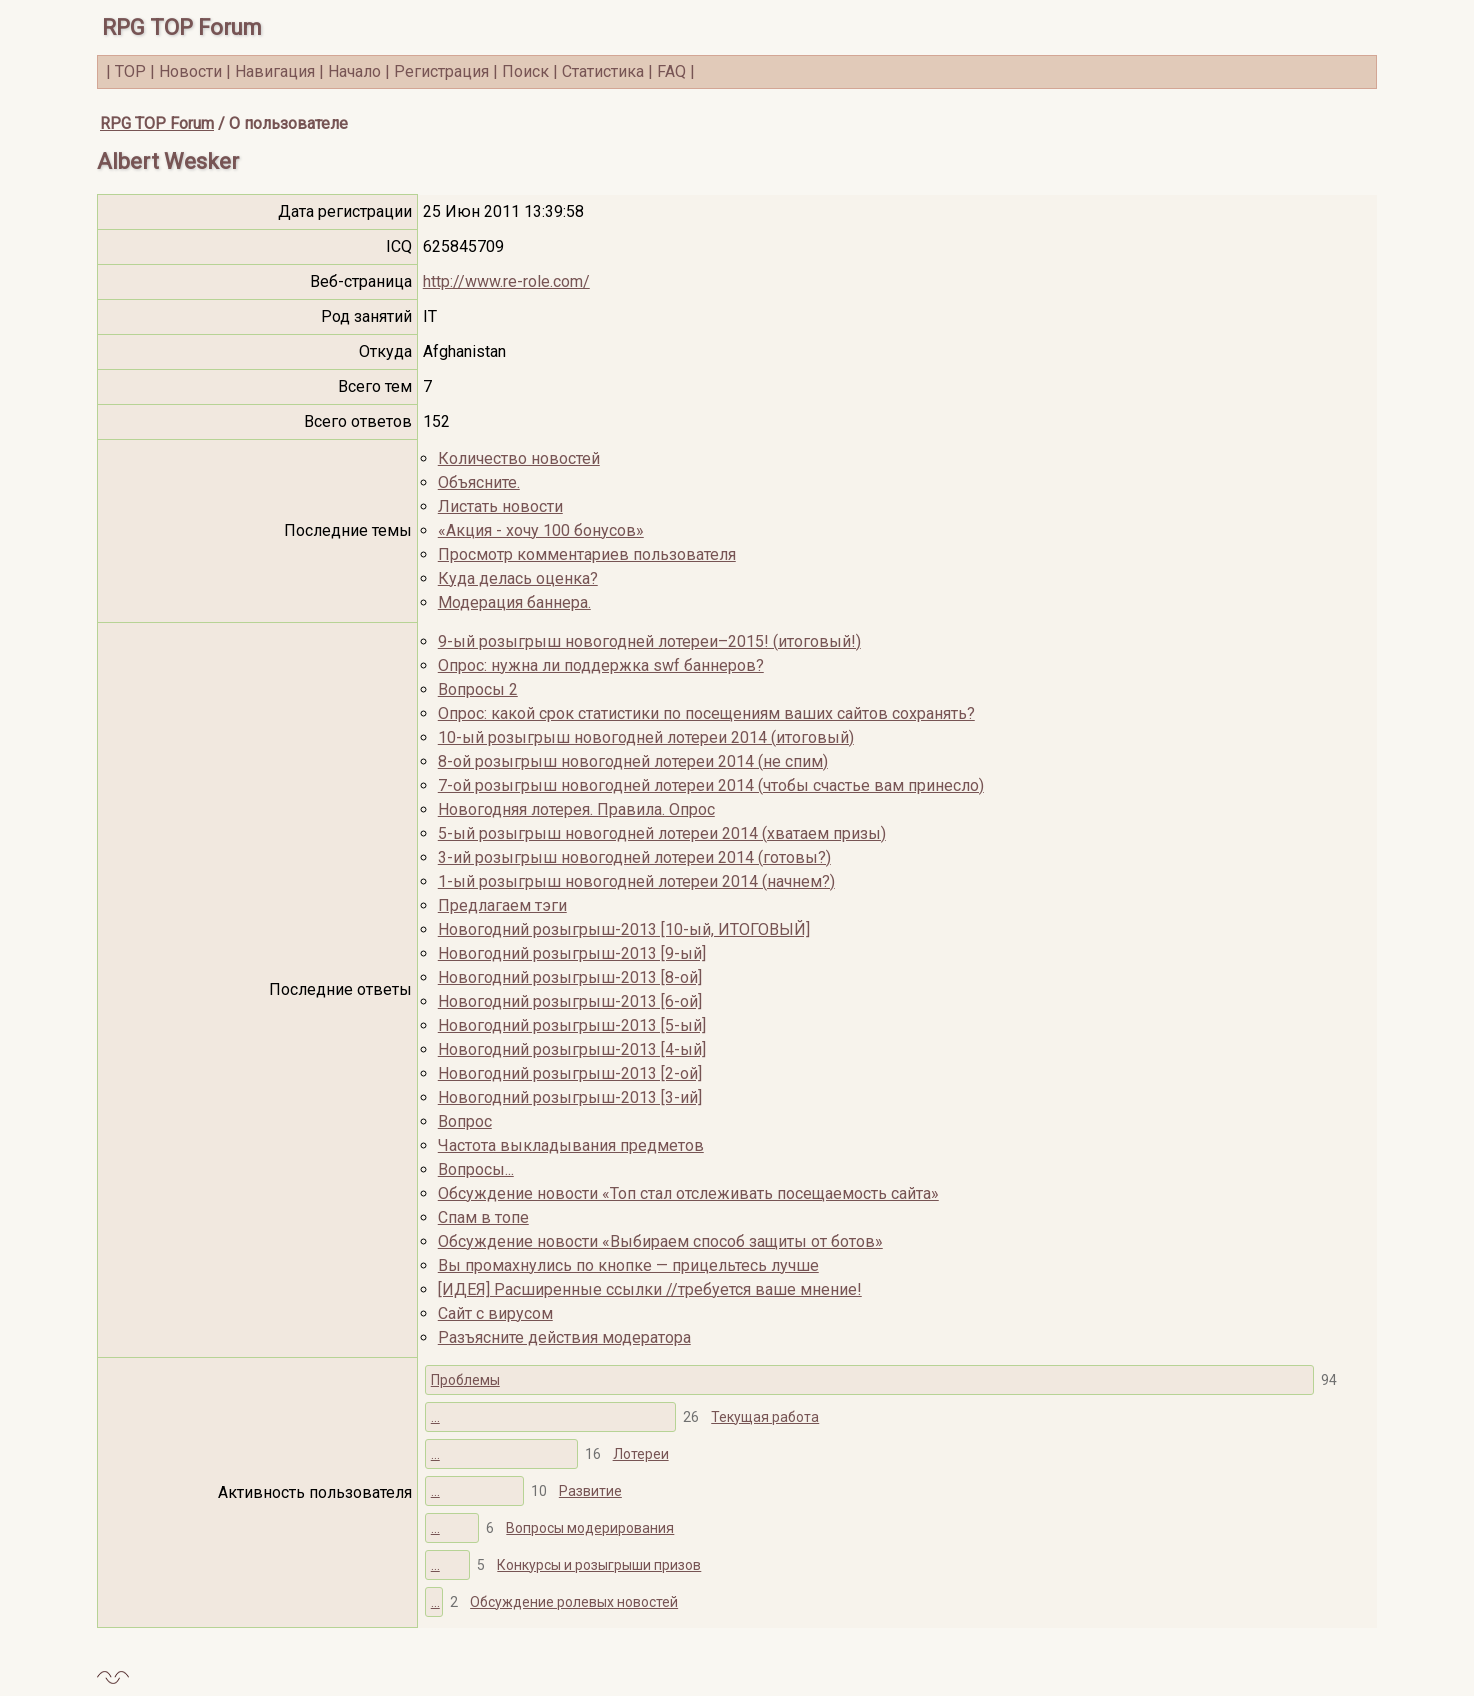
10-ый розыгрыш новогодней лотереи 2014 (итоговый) (646, 737)
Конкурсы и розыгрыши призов (599, 1565)
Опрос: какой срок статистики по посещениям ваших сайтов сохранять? (706, 713)
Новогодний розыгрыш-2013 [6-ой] (570, 1001)
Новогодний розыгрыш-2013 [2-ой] (570, 1073)
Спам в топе (483, 1217)
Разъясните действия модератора (564, 1337)
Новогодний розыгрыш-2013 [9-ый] (572, 953)
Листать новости (500, 506)
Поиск (525, 71)
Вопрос (465, 1121)
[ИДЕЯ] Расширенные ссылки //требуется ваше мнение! (650, 1289)
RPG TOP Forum (182, 27)
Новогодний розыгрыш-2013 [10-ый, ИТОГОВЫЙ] (624, 929)
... (435, 1417)
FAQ (671, 71)
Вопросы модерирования (590, 1528)
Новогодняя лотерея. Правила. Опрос (576, 809)
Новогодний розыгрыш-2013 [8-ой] (570, 977)
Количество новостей (519, 458)
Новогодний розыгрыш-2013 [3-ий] (570, 1097)
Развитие (590, 1491)
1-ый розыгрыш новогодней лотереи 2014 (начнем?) (636, 881)
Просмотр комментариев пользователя (587, 554)
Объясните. (479, 482)
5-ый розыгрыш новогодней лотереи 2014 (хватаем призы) (662, 833)
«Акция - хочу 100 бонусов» (541, 530)
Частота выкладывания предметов (571, 1145)
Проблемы (465, 1380)
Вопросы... (476, 1169)
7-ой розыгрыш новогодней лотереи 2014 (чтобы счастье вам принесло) (711, 785)
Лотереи (641, 1454)
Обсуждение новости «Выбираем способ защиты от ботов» (660, 1241)
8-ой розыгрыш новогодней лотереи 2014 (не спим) (633, 761)
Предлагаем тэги (502, 905)
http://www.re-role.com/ (506, 281)
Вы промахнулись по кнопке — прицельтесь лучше (628, 1265)
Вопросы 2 (478, 689)
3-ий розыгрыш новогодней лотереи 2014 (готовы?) (634, 857)
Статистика (603, 71)
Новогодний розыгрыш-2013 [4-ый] (572, 1049)
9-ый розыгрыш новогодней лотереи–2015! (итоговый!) (649, 641)
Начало (354, 71)
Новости (190, 71)
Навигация (275, 71)
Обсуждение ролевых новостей (574, 1602)
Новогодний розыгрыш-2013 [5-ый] (572, 1025)
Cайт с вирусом (495, 1313)
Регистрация (441, 71)
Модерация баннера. (514, 602)
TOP (130, 71)
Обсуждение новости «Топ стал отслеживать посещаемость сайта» (688, 1193)
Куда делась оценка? (518, 578)
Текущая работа (765, 1417)
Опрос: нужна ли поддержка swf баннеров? (601, 665)
